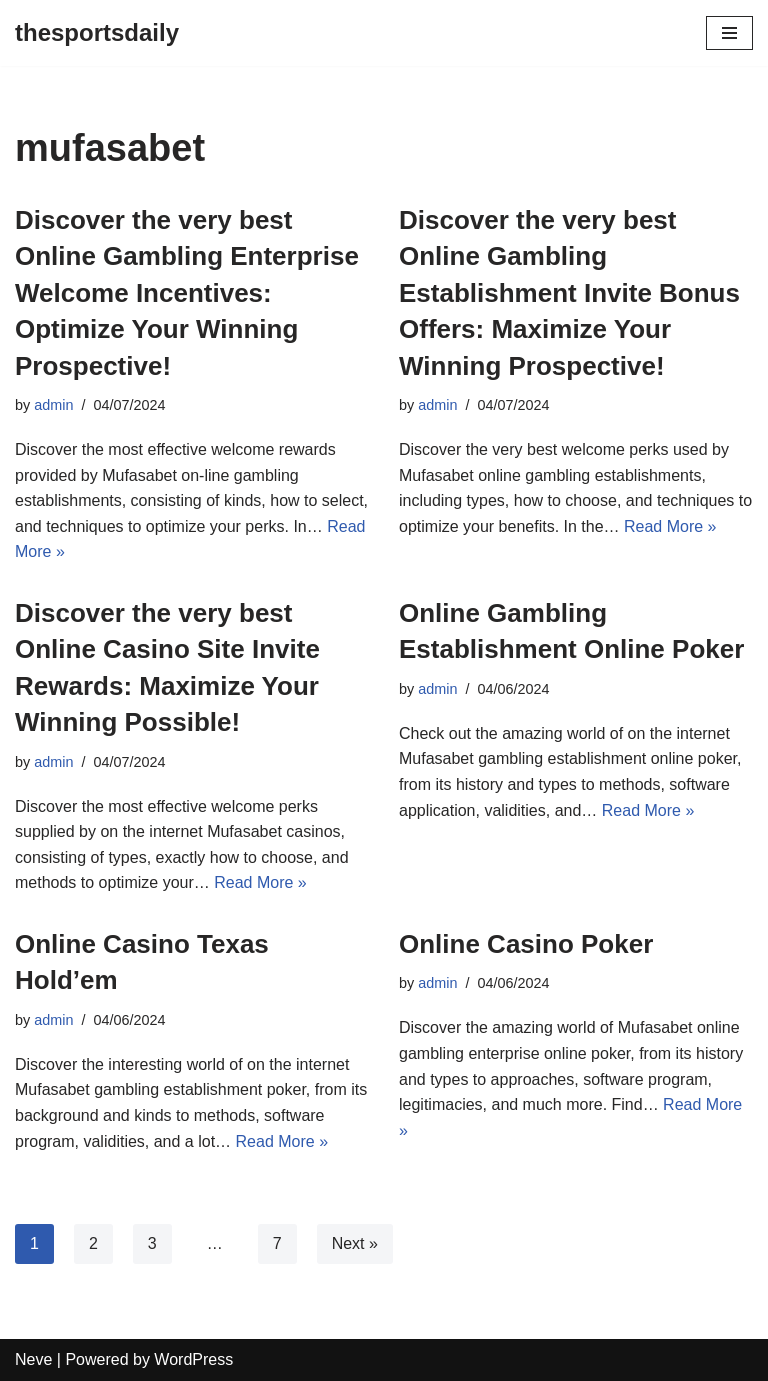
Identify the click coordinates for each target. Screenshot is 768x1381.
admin (53, 405)
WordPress (193, 1359)
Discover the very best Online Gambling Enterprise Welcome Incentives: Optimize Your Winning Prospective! (187, 293)
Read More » (670, 526)
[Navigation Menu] (729, 33)
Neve (33, 1359)
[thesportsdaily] (97, 33)
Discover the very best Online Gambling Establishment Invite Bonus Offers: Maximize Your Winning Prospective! (569, 293)
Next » (355, 1243)
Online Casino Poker (526, 944)
